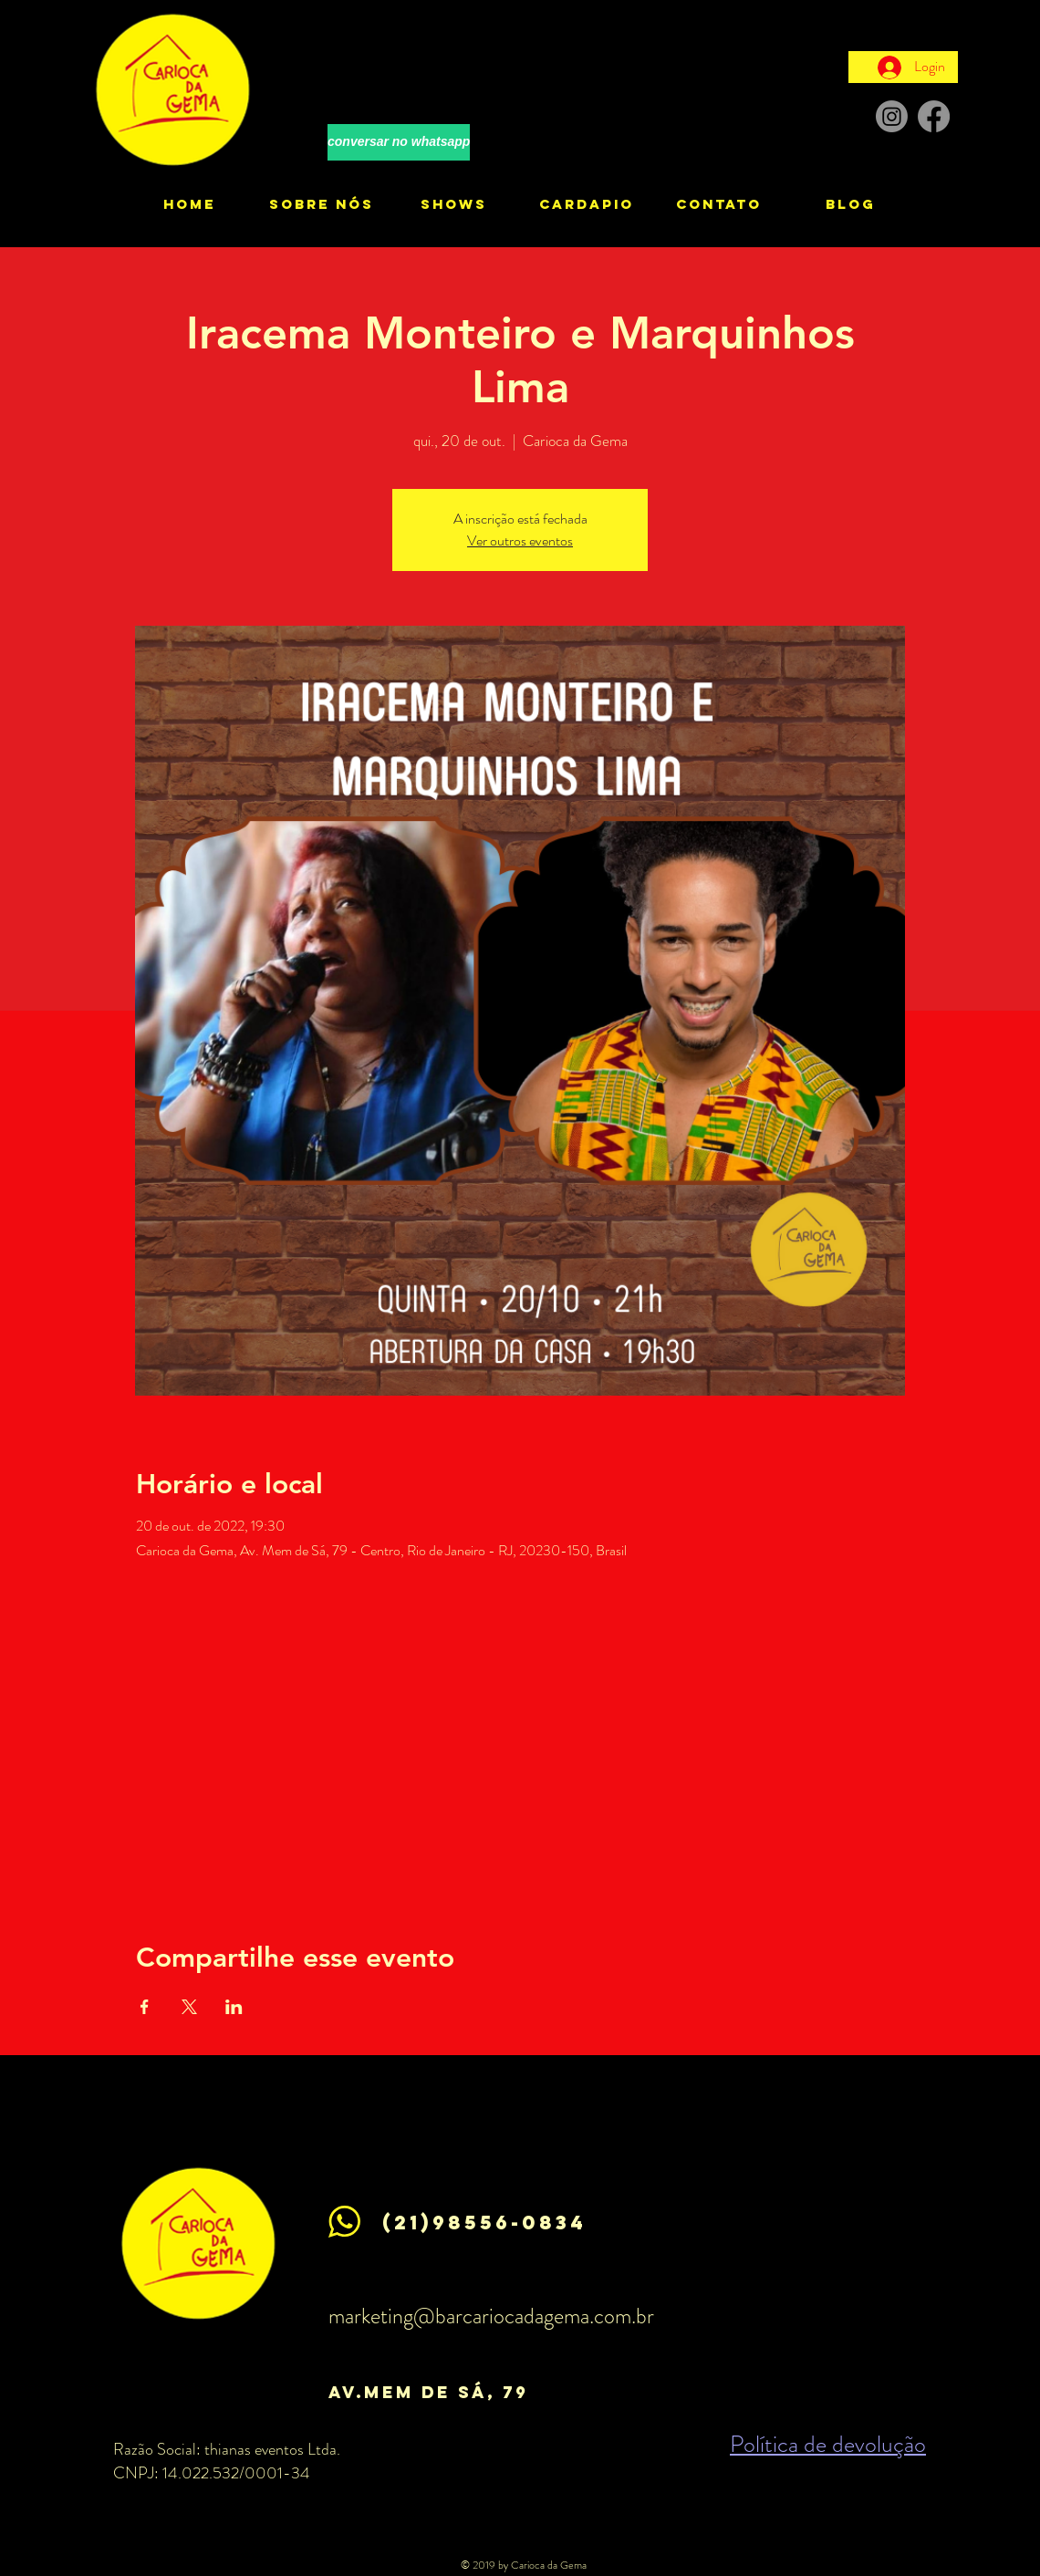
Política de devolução (828, 2444)
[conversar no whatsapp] (399, 142)
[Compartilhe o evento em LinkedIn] (234, 2007)
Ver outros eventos (520, 540)
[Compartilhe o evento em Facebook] (144, 2007)
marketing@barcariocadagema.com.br (491, 2316)
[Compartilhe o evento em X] (189, 2007)
